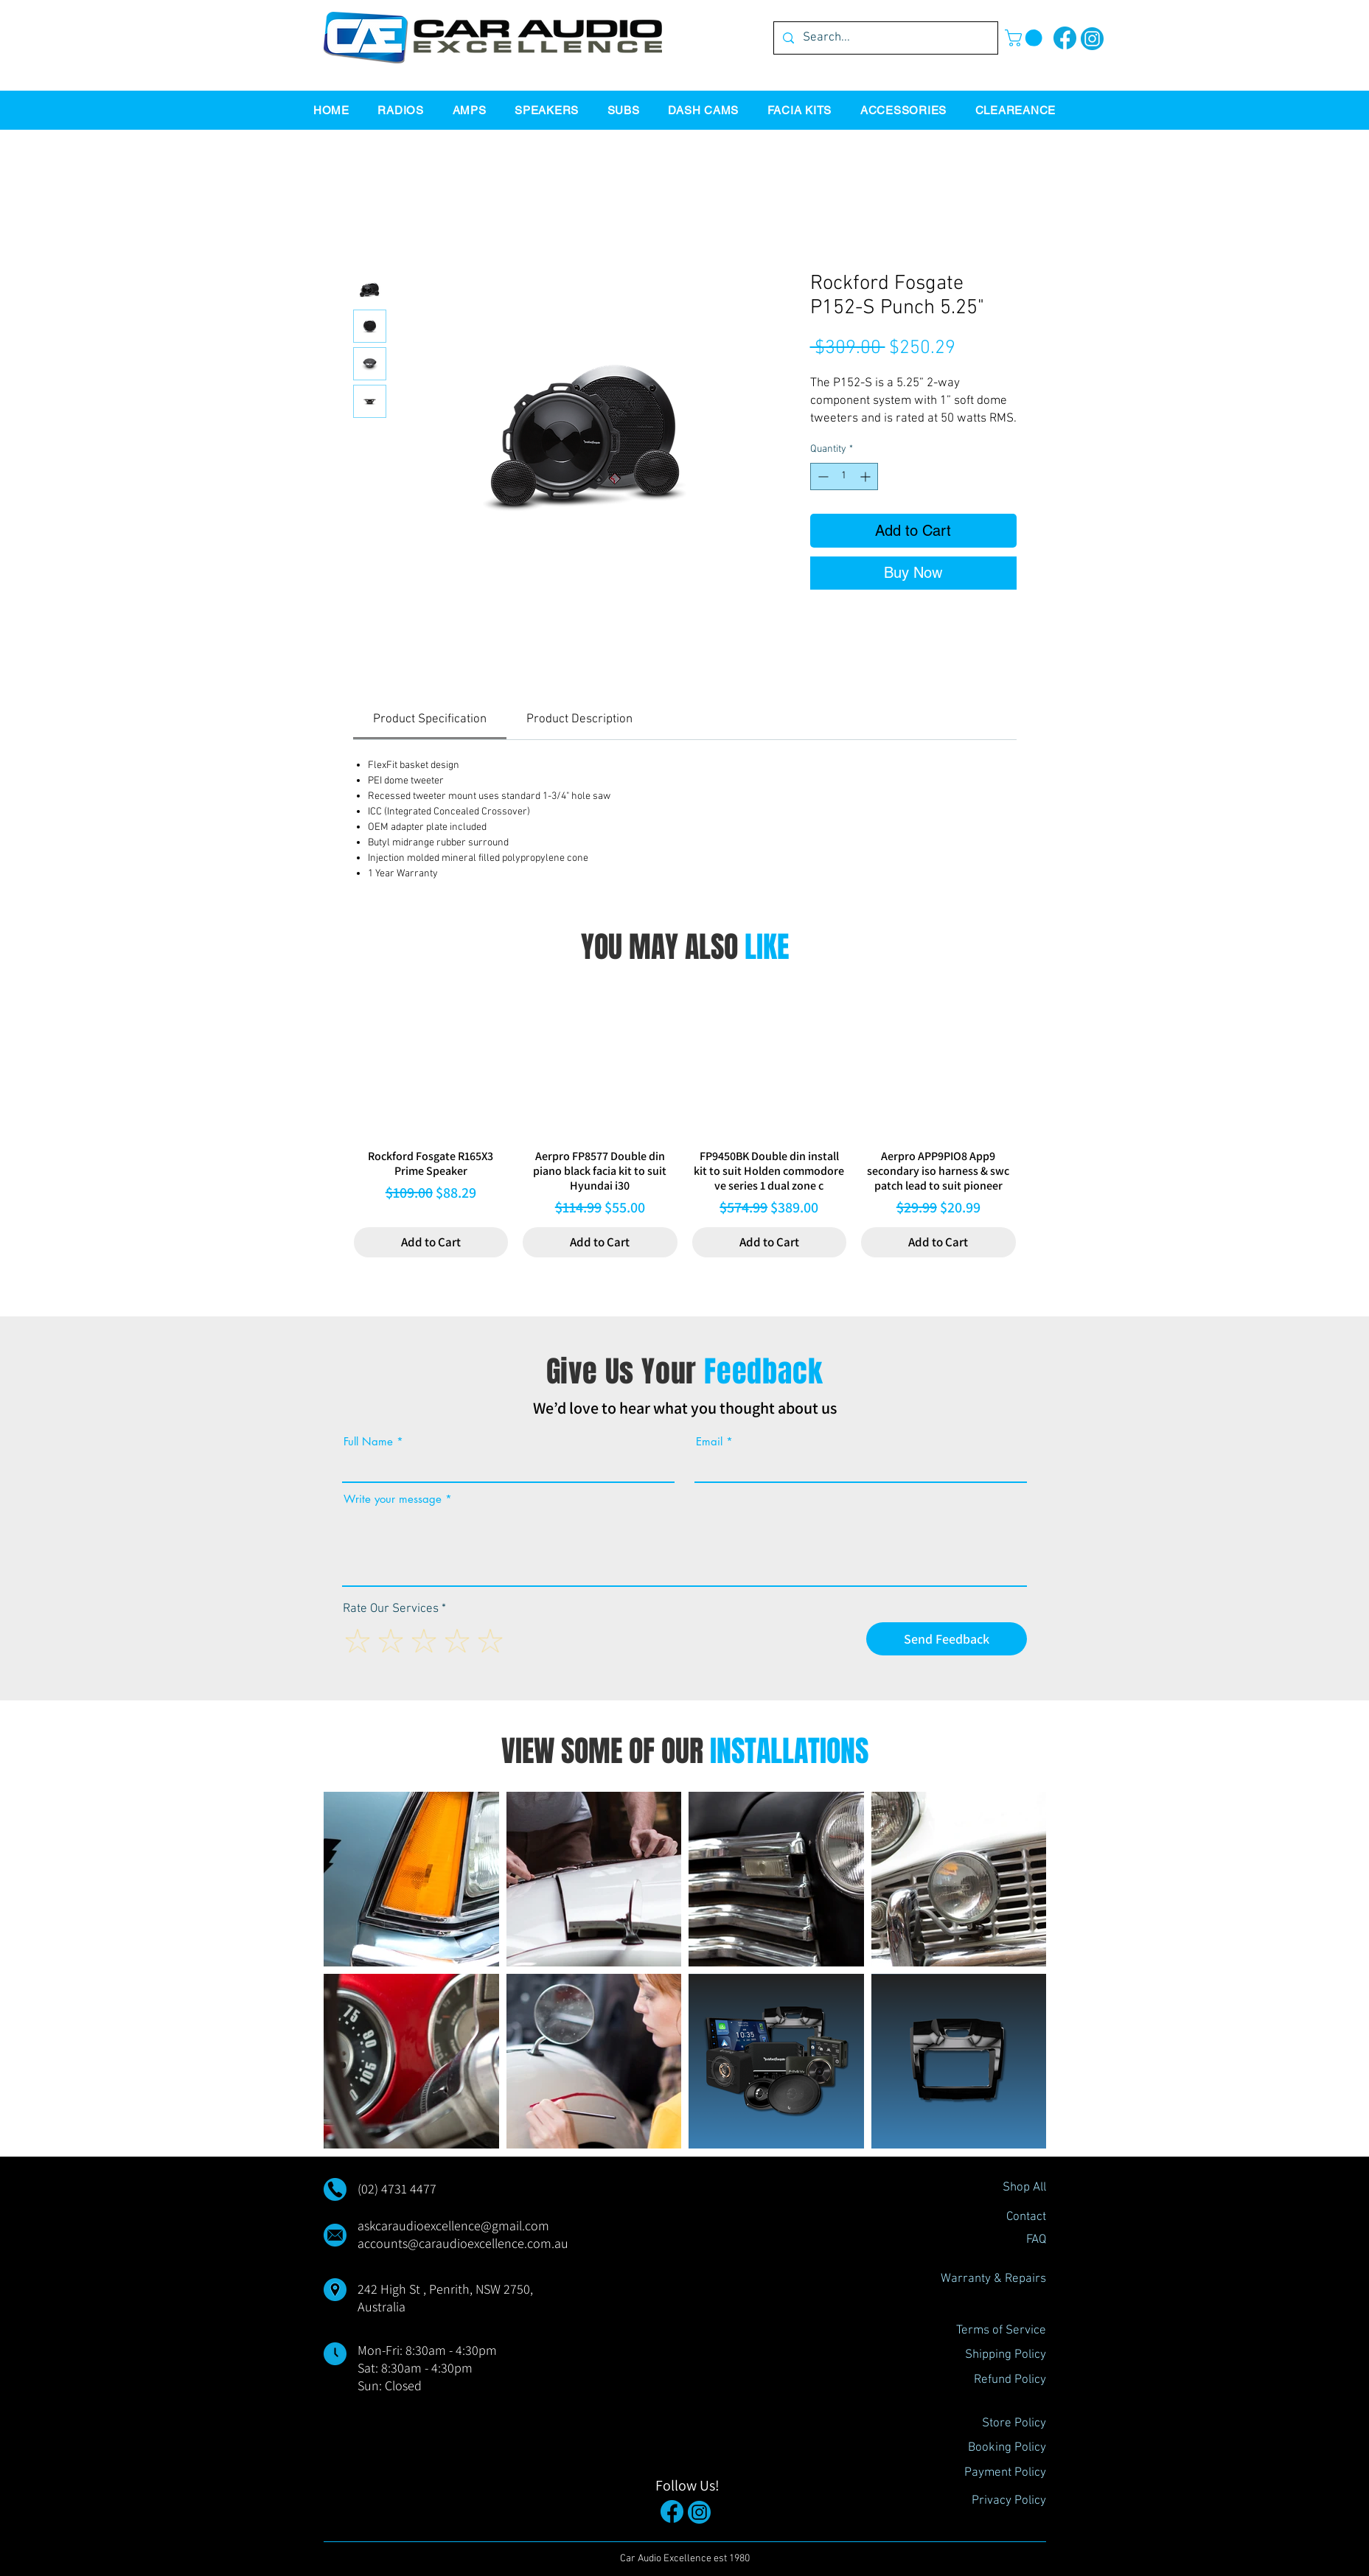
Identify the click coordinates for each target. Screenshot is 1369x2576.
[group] (685, 1120)
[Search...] (884, 38)
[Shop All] (993, 2187)
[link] (430, 719)
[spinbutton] (844, 476)
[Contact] (993, 2218)
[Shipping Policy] (993, 2355)
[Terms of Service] (993, 2331)
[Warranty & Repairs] (993, 2279)
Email (709, 1441)
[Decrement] (821, 476)
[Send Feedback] (946, 1638)
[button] (1025, 37)
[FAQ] (993, 2240)
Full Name (368, 1441)
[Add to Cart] (431, 1242)
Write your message (393, 1498)
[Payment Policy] (993, 2473)
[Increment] (866, 476)
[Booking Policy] (993, 2448)
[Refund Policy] (993, 2380)
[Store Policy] (993, 2424)
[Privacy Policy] (993, 2501)
